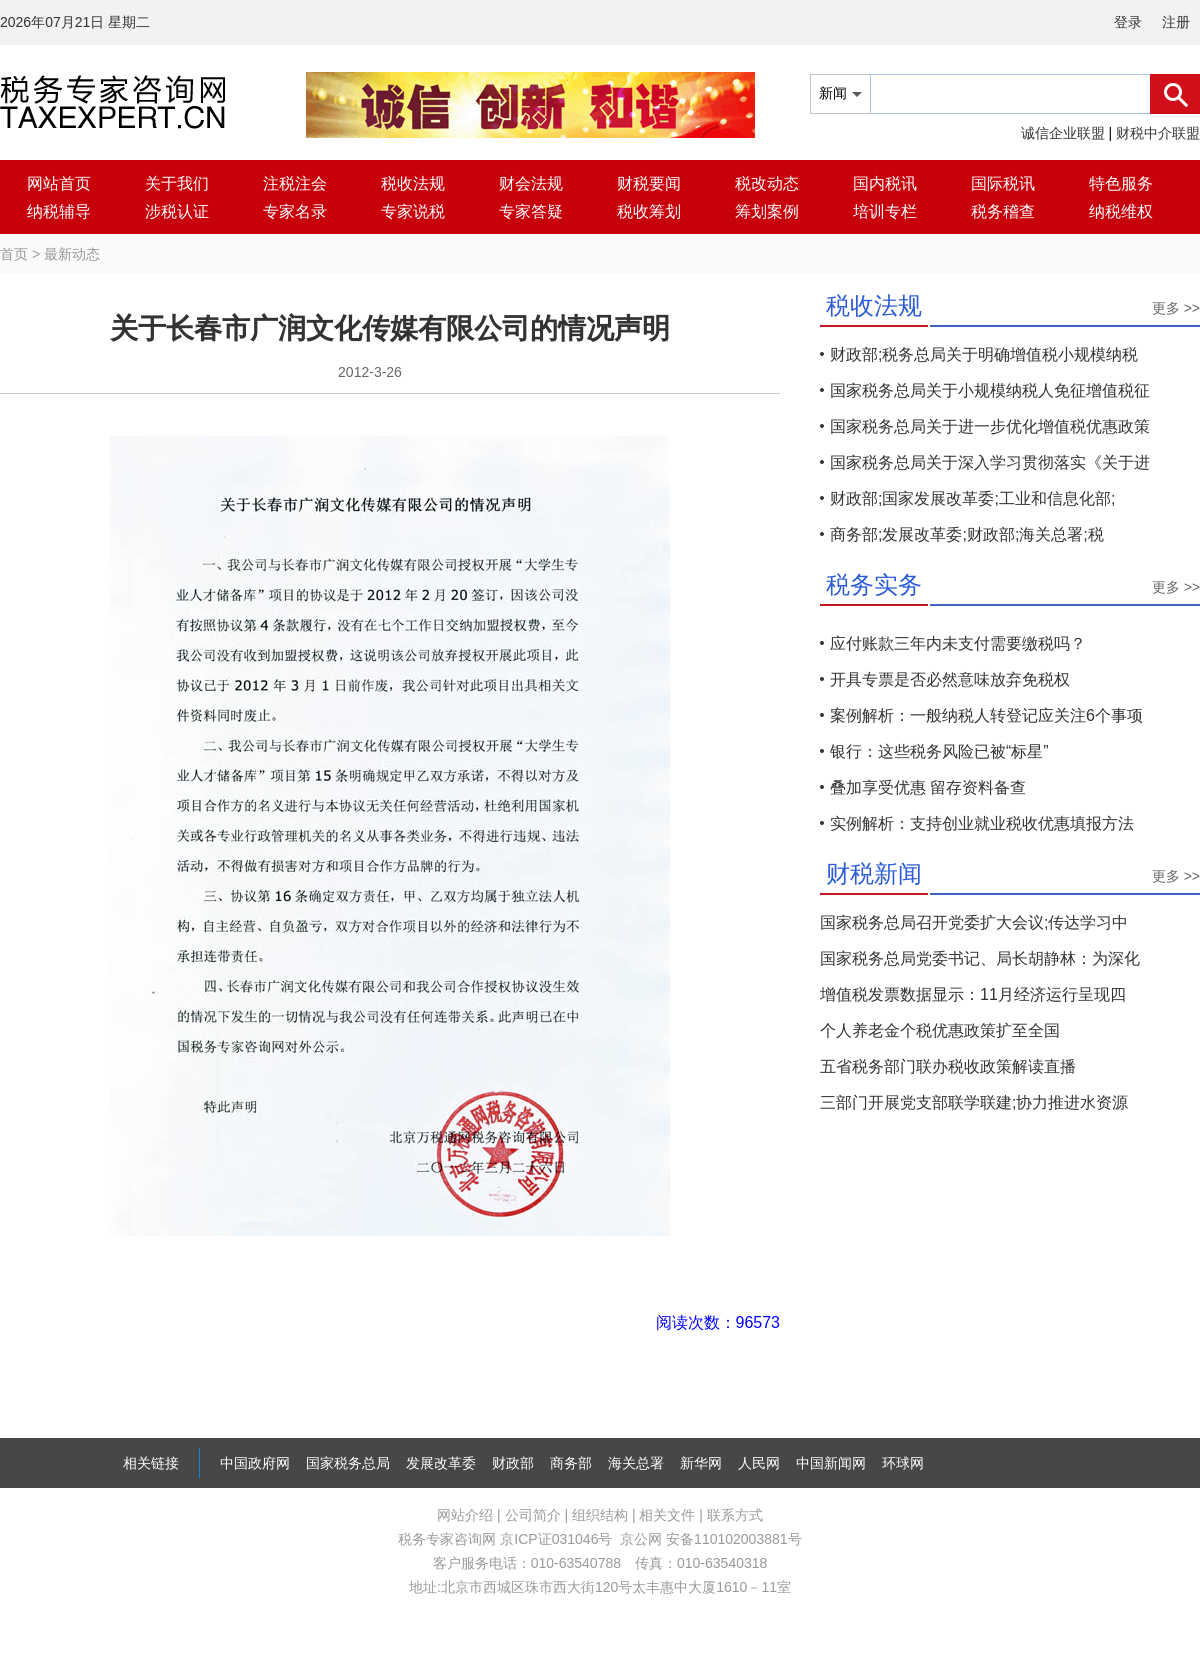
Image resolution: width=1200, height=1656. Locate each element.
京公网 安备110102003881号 (710, 1539)
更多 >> (1176, 308)
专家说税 (413, 211)
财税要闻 (649, 183)
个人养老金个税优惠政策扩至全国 (940, 1030)
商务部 (571, 1463)
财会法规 (531, 183)
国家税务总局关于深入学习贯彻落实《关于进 (990, 462)
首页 (14, 254)
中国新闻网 (831, 1463)
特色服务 (1121, 183)
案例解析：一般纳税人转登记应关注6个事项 (986, 715)
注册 (1176, 22)
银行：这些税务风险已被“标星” (939, 751)
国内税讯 (885, 183)
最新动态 (72, 254)
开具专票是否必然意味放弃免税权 (950, 679)
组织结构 (600, 1515)
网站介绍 (465, 1515)
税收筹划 (649, 211)
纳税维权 (1121, 211)
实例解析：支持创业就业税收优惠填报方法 (982, 823)
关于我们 (177, 183)
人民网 (759, 1463)
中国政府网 (255, 1463)
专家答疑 (531, 211)
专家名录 (295, 211)
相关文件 (667, 1515)
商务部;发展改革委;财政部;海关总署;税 (967, 534)
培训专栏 (885, 211)
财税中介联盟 (1158, 133)
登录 (1128, 22)
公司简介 (533, 1515)
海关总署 (636, 1463)
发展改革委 (441, 1463)
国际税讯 (1003, 183)
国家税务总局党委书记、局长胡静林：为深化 (980, 958)
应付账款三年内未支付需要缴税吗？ (958, 643)
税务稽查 (1003, 211)
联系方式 (735, 1515)
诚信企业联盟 (1063, 133)
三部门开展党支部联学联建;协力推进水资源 (974, 1102)
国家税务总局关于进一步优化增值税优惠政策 (990, 426)
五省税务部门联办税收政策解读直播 (948, 1066)
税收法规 (413, 183)
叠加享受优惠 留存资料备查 (928, 787)
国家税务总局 (348, 1463)
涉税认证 (177, 211)
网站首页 (59, 183)
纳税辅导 (59, 211)
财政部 (513, 1463)
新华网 (701, 1463)
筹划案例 (767, 211)
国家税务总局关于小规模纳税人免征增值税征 (990, 390)
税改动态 (767, 183)
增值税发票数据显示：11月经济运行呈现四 (973, 994)
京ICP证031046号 (556, 1539)
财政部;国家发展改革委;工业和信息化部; (972, 498)
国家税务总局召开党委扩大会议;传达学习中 (974, 922)
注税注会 (295, 183)
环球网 (903, 1463)
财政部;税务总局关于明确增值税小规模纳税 (984, 354)
